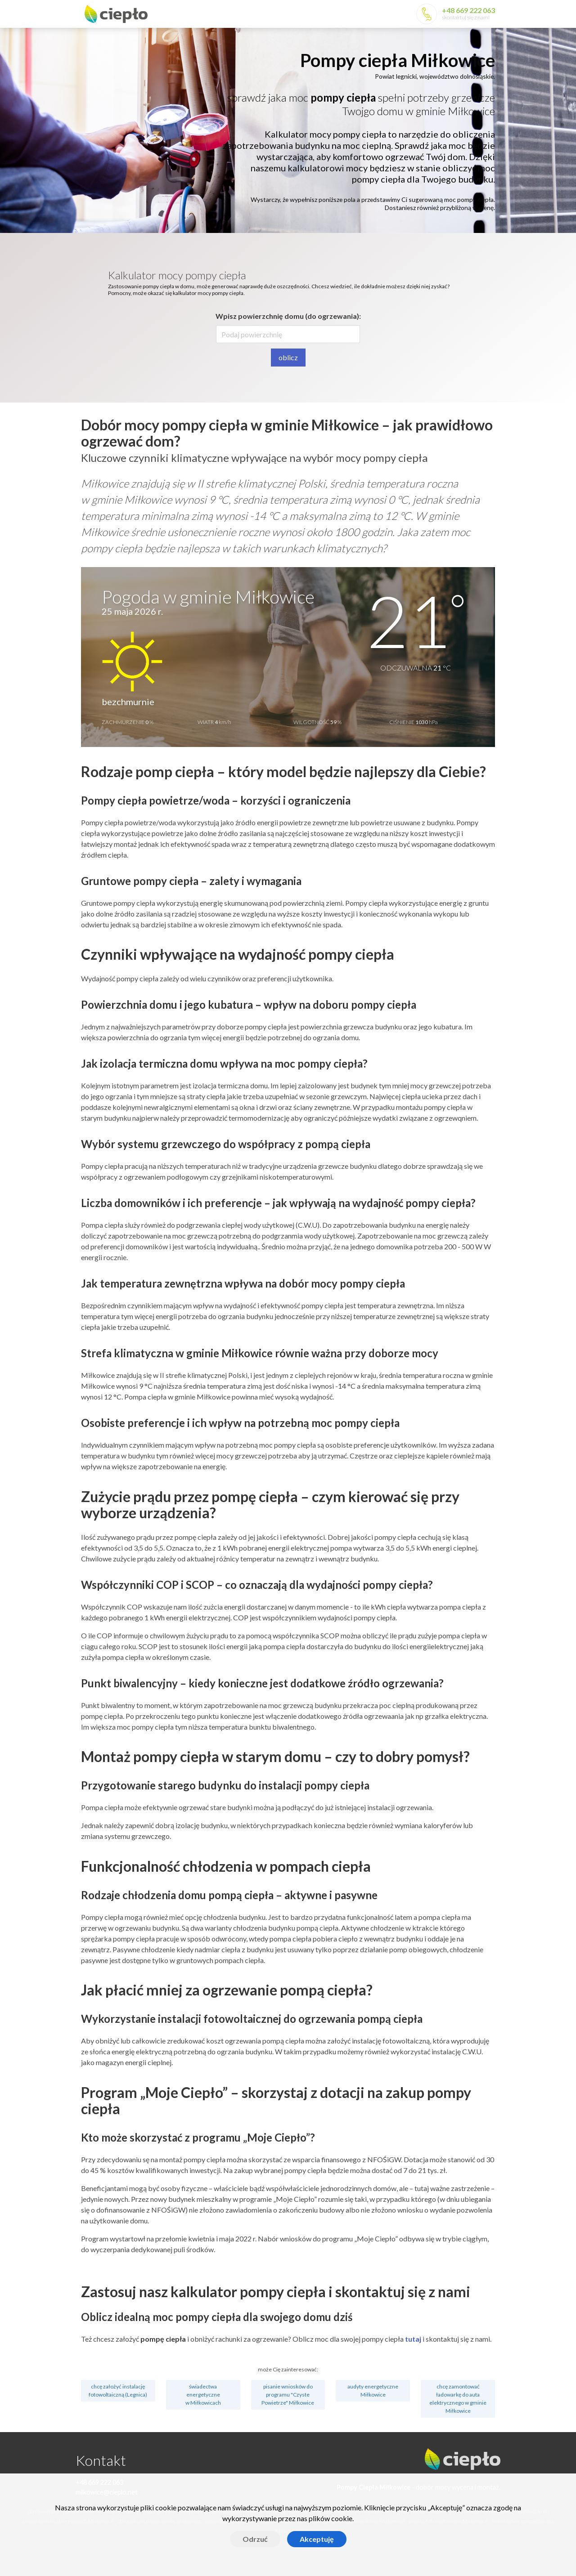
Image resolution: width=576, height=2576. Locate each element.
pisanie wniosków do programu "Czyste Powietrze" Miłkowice (287, 2394)
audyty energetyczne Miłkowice (372, 2390)
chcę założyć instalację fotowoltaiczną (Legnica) (118, 2390)
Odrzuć (255, 2539)
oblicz (288, 357)
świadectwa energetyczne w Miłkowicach (203, 2394)
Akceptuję (317, 2539)
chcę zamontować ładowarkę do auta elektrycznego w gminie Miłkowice (457, 2398)
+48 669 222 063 (468, 10)
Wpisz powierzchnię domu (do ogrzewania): (288, 316)
